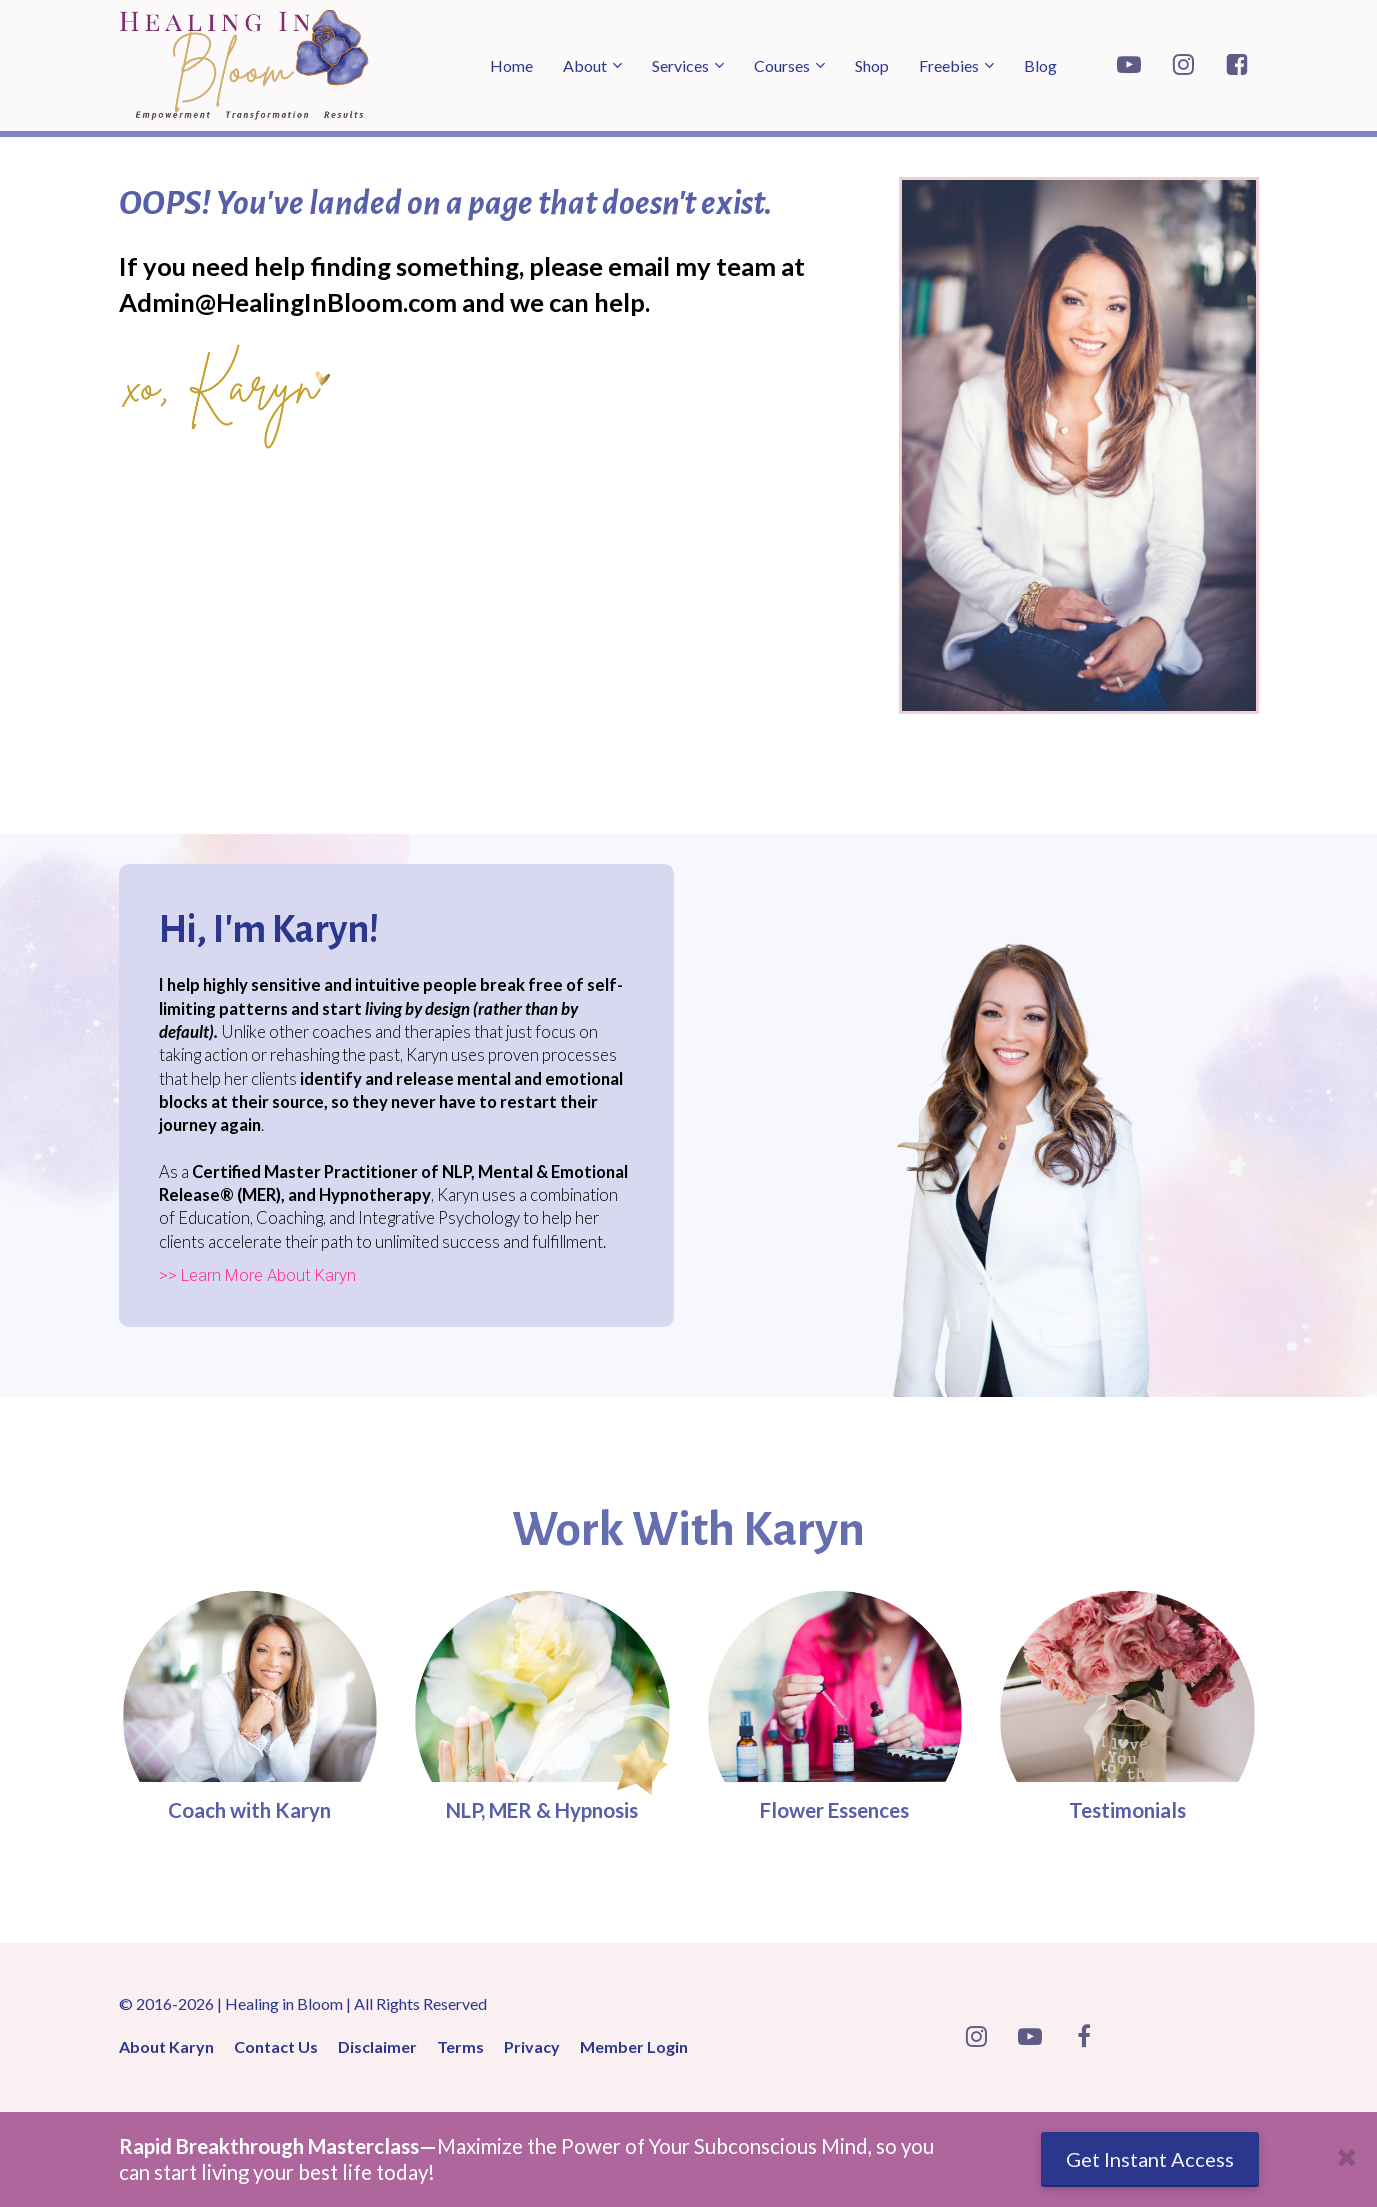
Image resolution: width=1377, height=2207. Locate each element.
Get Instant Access (1150, 2159)
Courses (782, 65)
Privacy (532, 2046)
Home (511, 65)
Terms (460, 2046)
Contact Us (276, 2046)
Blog (1040, 65)
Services (680, 65)
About (585, 65)
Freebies (949, 65)
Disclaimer (377, 2046)
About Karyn (166, 2046)
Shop (872, 65)
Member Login (634, 2046)
